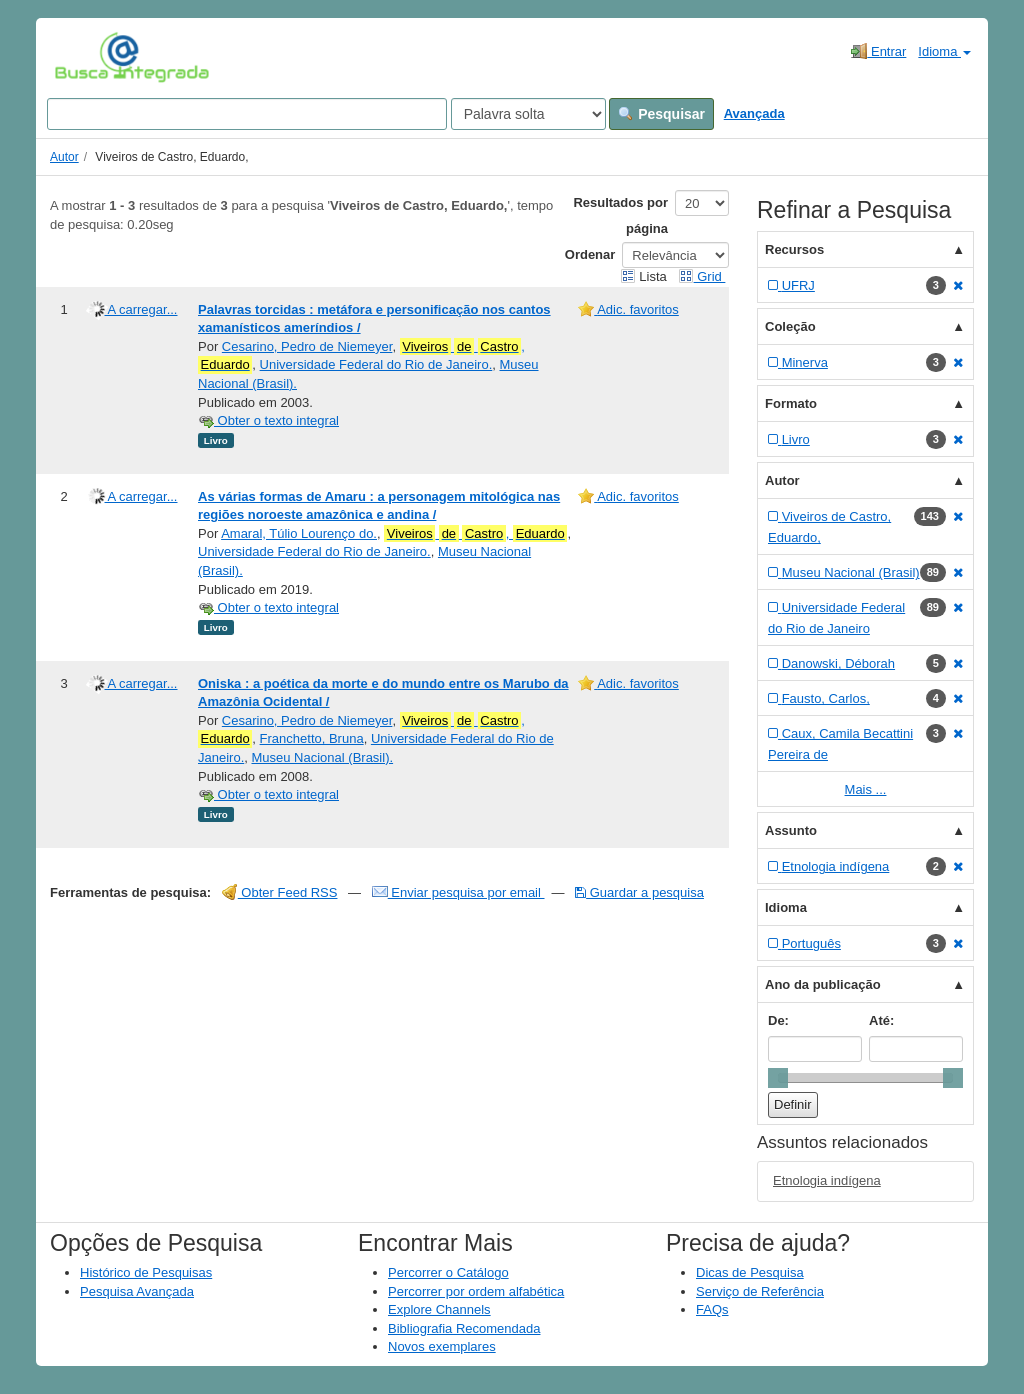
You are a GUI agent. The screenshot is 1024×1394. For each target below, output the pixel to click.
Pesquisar (661, 114)
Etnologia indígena (827, 1180)
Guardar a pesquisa (639, 892)
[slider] (778, 1078)
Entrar (878, 51)
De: (778, 1020)
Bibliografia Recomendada (464, 1328)
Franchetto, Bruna (312, 738)
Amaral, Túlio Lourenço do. (299, 533)
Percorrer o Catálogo (448, 1272)
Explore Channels (439, 1309)
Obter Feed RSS (280, 892)
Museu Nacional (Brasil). (322, 757)
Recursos (794, 249)
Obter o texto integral (268, 420)
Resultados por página (620, 215)
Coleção (790, 326)
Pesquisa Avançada (137, 1291)
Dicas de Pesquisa (750, 1272)
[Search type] (528, 114)
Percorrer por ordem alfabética (476, 1291)
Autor (64, 157)
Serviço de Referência (760, 1291)
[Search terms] (247, 114)
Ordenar (590, 254)
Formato (791, 403)
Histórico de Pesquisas (146, 1272)
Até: (881, 1020)
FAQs (712, 1309)
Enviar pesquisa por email (458, 892)
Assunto (791, 830)
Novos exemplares (442, 1346)
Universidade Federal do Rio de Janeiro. (376, 364)
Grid (702, 276)
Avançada (754, 113)
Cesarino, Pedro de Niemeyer (307, 346)
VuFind (85, 57)
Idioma (944, 51)
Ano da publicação (823, 984)
